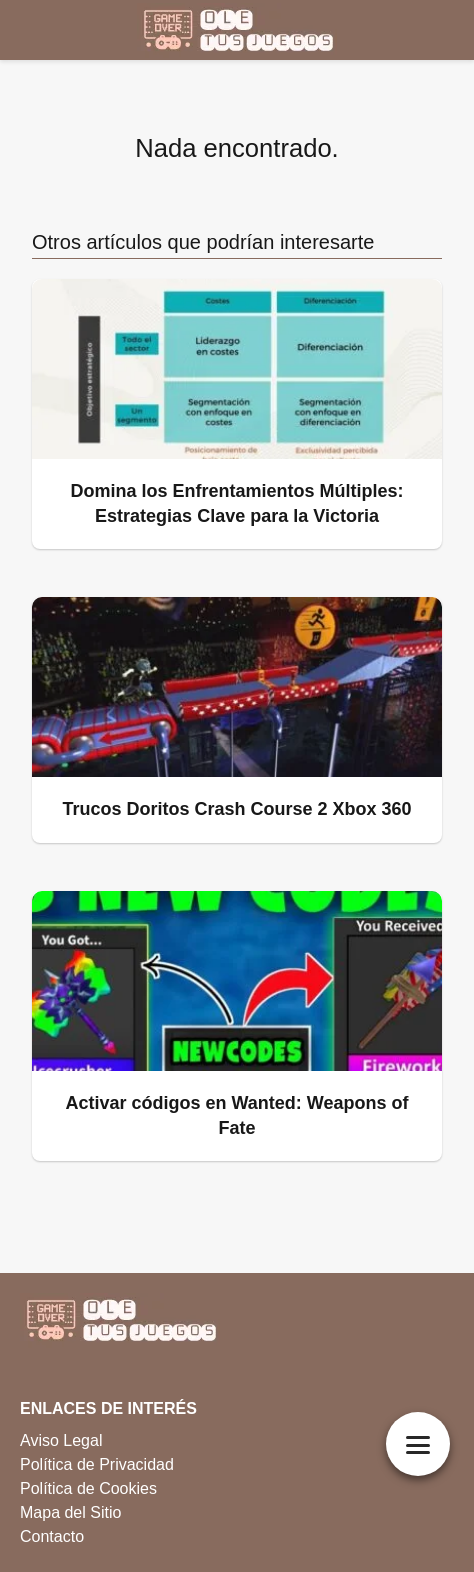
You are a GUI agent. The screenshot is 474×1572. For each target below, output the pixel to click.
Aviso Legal (61, 1440)
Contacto (52, 1536)
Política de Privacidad (97, 1464)
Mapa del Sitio (70, 1512)
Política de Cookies (88, 1488)
